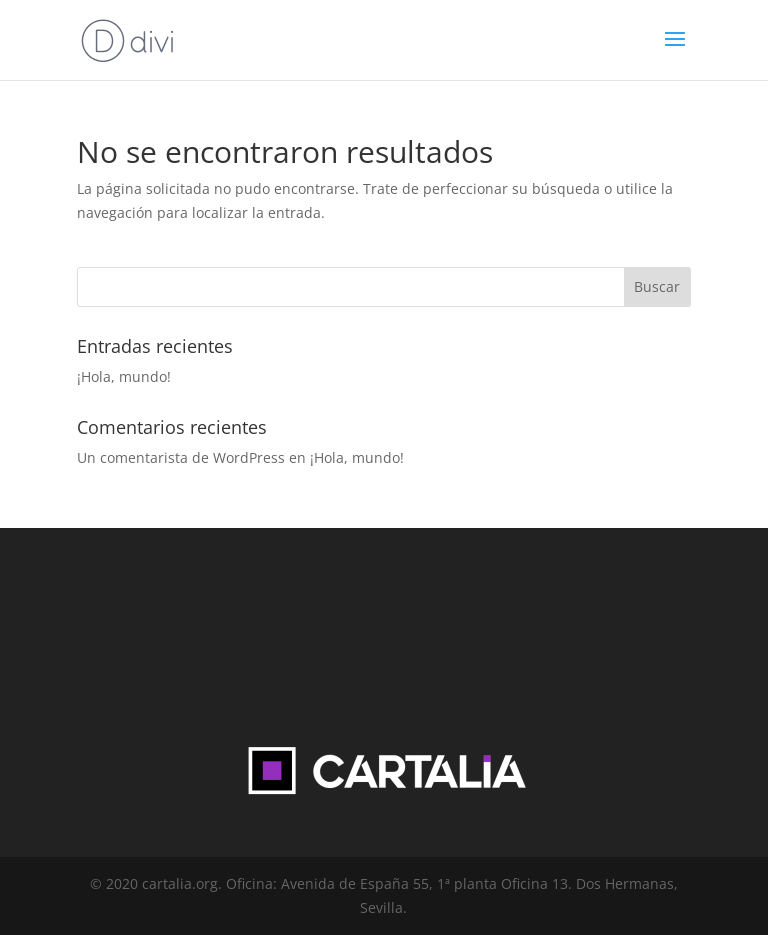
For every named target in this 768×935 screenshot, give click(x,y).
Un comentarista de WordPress (181, 457)
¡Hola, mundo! (124, 376)
